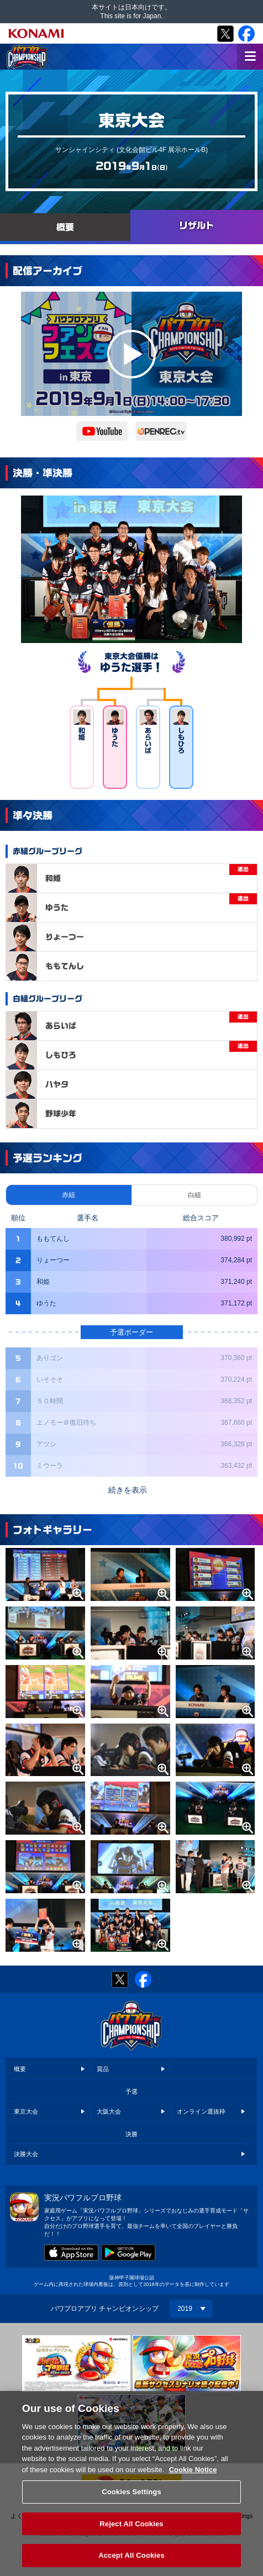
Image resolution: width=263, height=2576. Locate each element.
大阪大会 (109, 2111)
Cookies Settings (131, 2498)
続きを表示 (127, 1489)
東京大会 (26, 2111)
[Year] (191, 2308)
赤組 (68, 1195)
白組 (194, 1195)
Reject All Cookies (131, 2529)
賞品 (103, 2069)
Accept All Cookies (131, 2561)
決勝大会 (26, 2154)
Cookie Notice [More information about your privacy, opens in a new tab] (193, 2475)
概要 (20, 2069)
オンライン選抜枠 (201, 2111)
